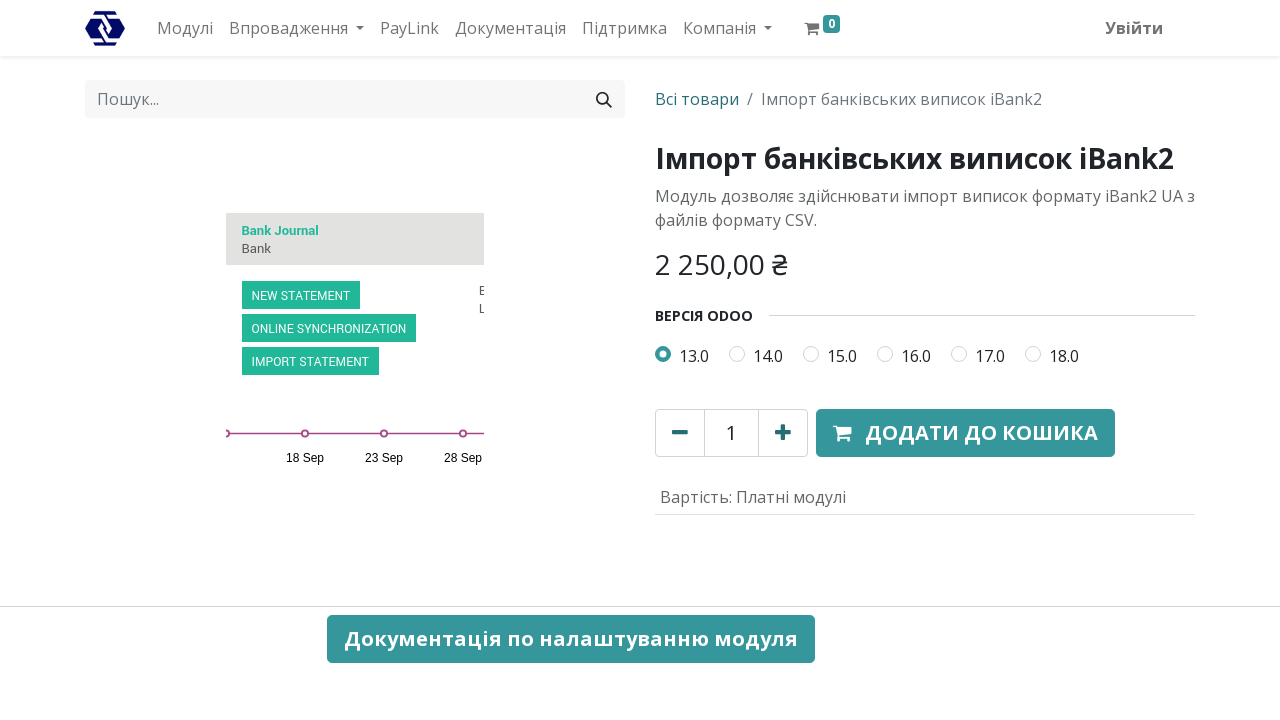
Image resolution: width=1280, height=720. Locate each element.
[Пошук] (604, 99)
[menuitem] (185, 28)
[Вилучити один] (680, 433)
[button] (965, 433)
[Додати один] (783, 433)
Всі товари (697, 99)
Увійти (1134, 28)
